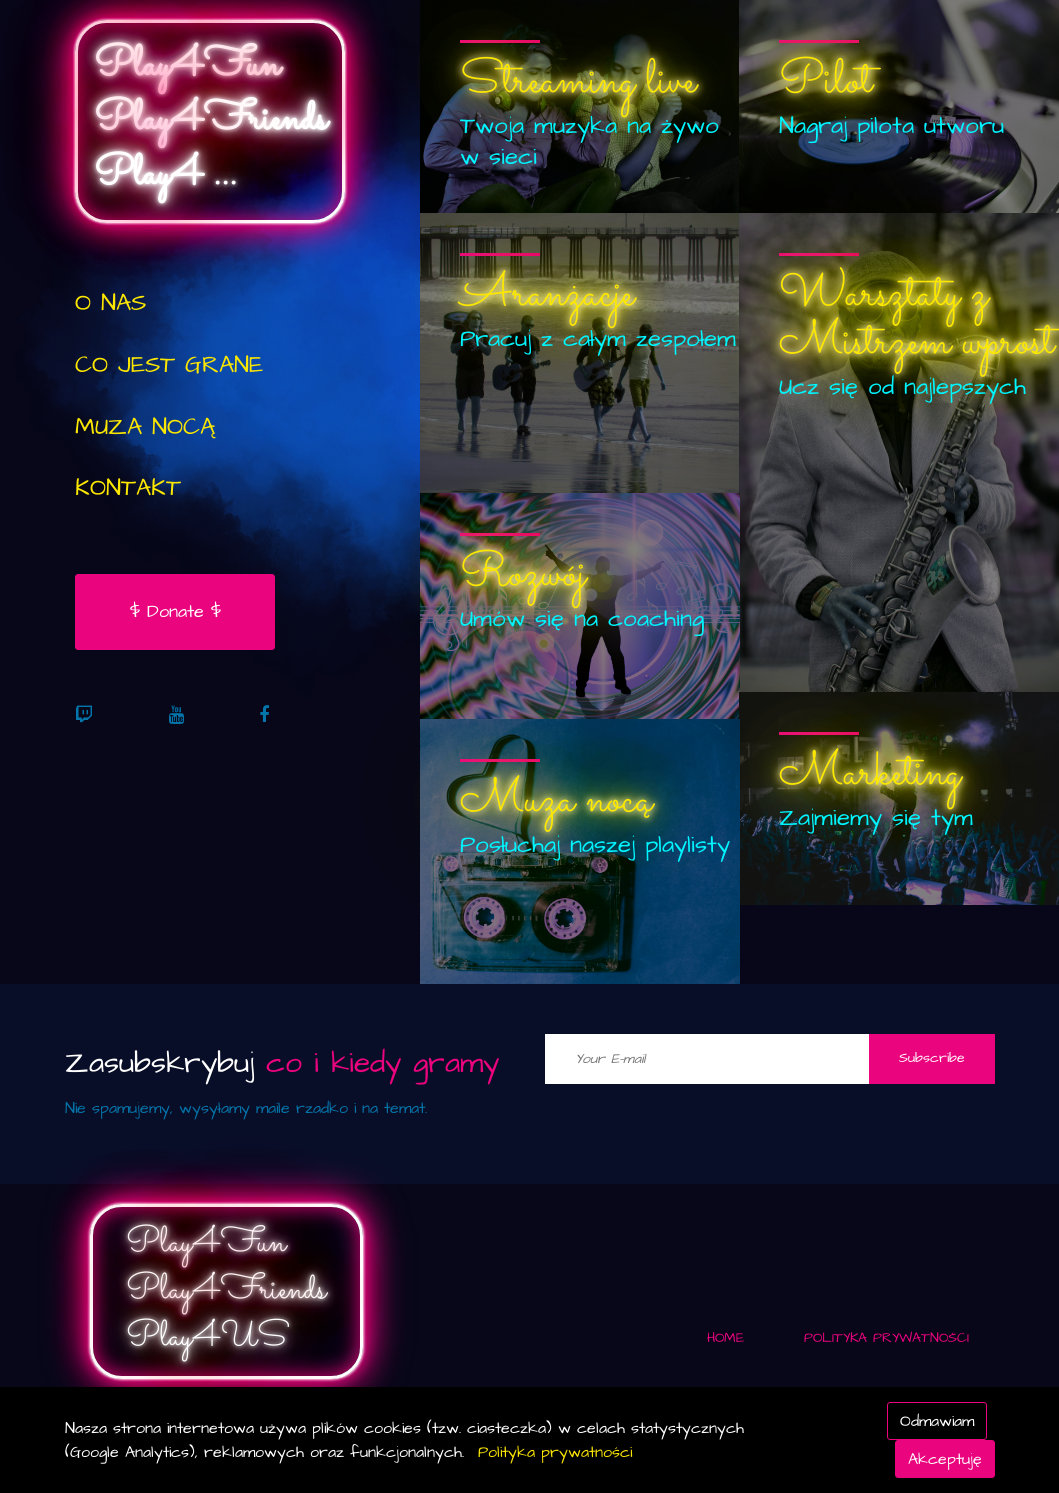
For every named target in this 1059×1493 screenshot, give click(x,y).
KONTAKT (128, 488)
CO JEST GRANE (169, 365)
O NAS (110, 303)
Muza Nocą (145, 427)
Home (725, 1338)
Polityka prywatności (555, 1452)
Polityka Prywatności (886, 1338)
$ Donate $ (175, 611)
